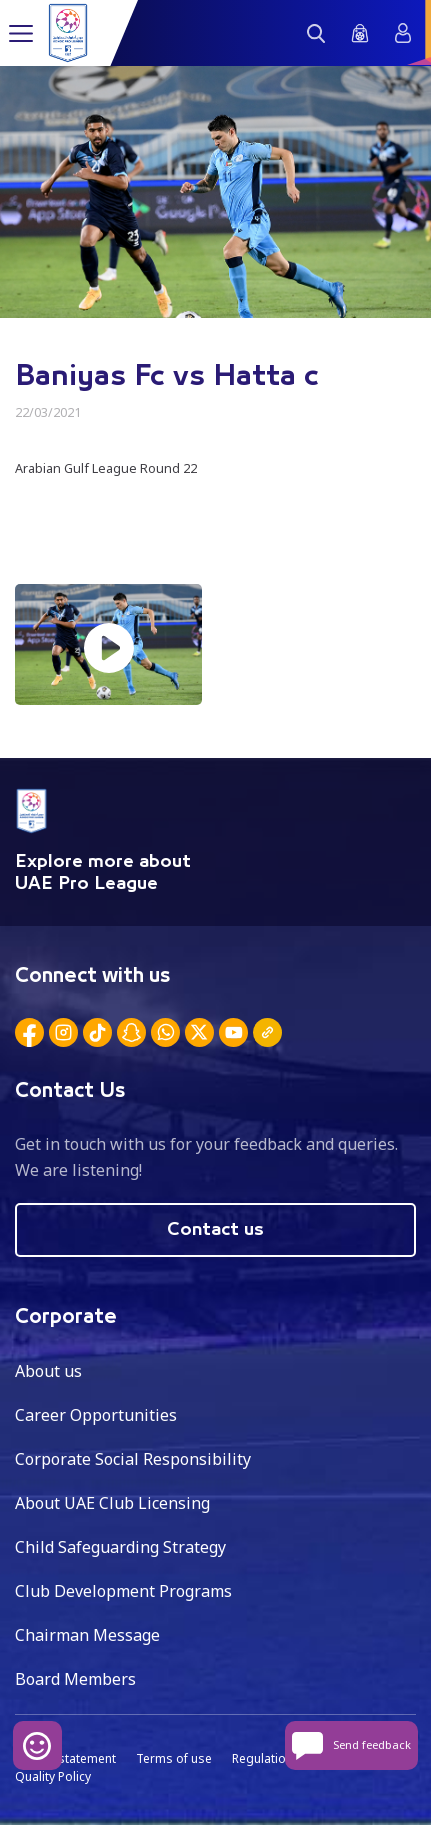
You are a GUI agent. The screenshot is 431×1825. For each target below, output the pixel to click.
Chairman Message (87, 1635)
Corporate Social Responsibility (133, 1459)
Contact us (215, 1230)
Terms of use (174, 1758)
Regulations (266, 1758)
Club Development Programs (123, 1591)
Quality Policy (53, 1776)
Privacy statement (65, 1758)
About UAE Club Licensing (112, 1503)
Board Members (75, 1679)
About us (48, 1371)
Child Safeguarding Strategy (120, 1547)
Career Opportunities (96, 1415)
